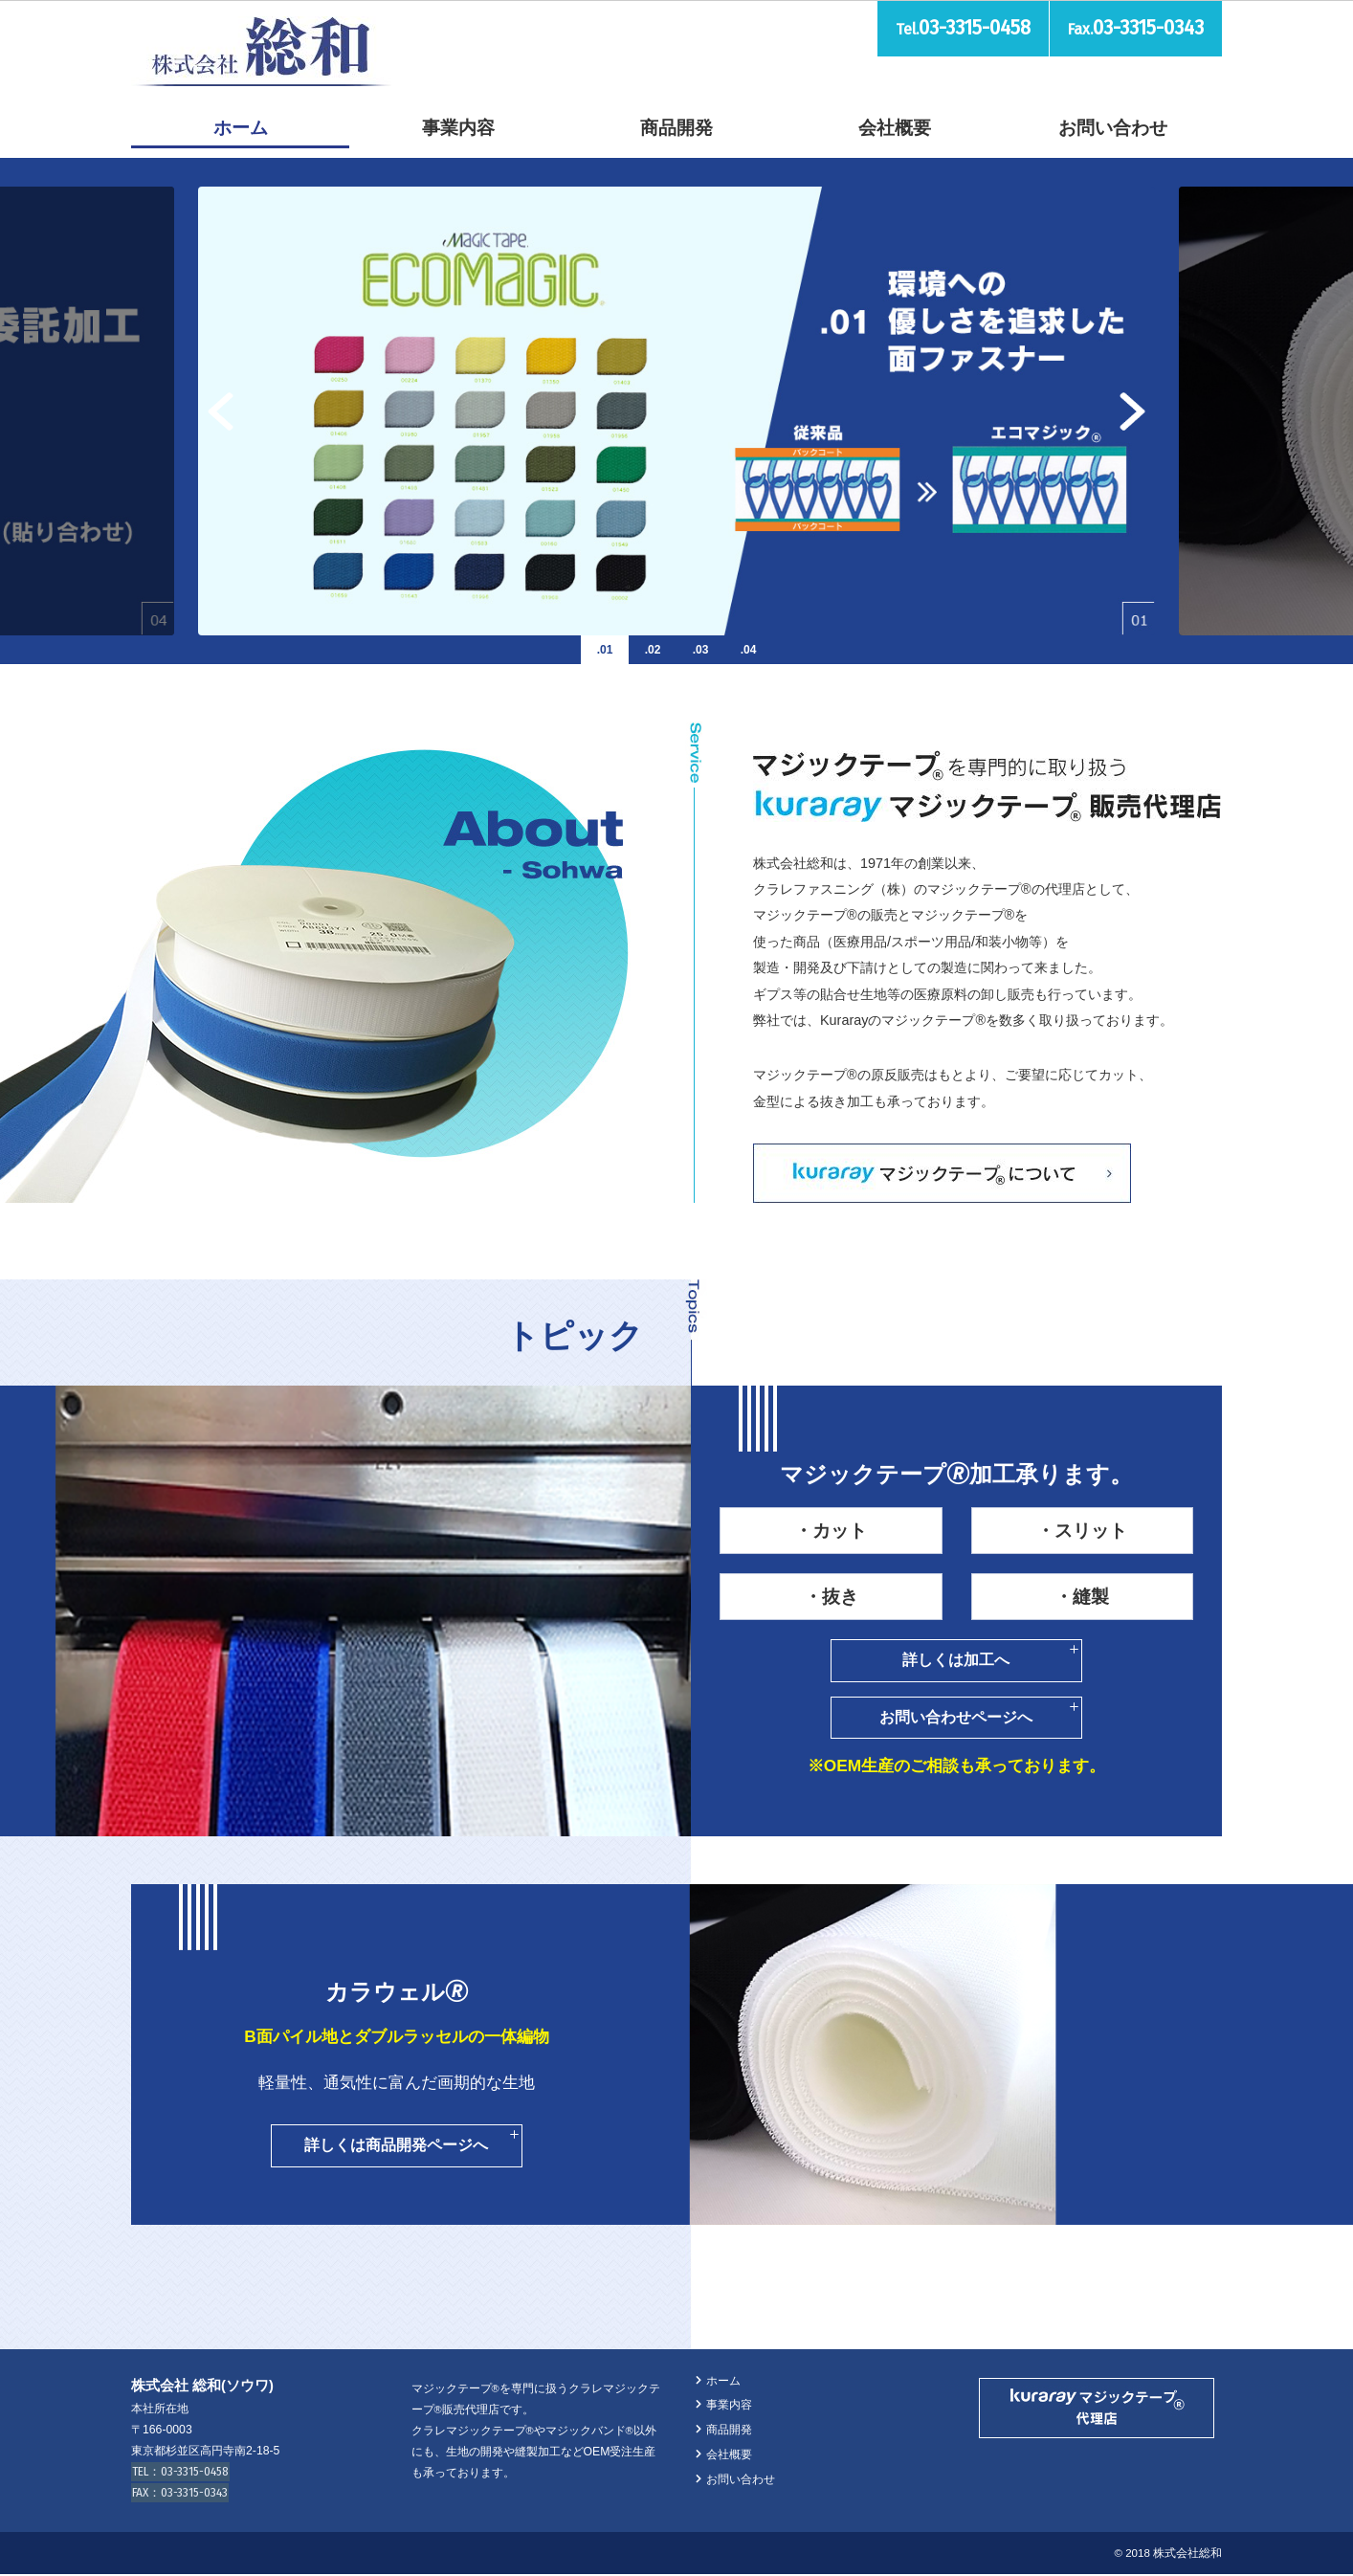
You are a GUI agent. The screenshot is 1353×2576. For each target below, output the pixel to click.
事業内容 (458, 128)
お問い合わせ (1112, 128)
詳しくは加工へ (956, 1660)
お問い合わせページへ (956, 1717)
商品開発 (676, 128)
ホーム (240, 128)
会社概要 (894, 128)
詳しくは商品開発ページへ (397, 2146)
